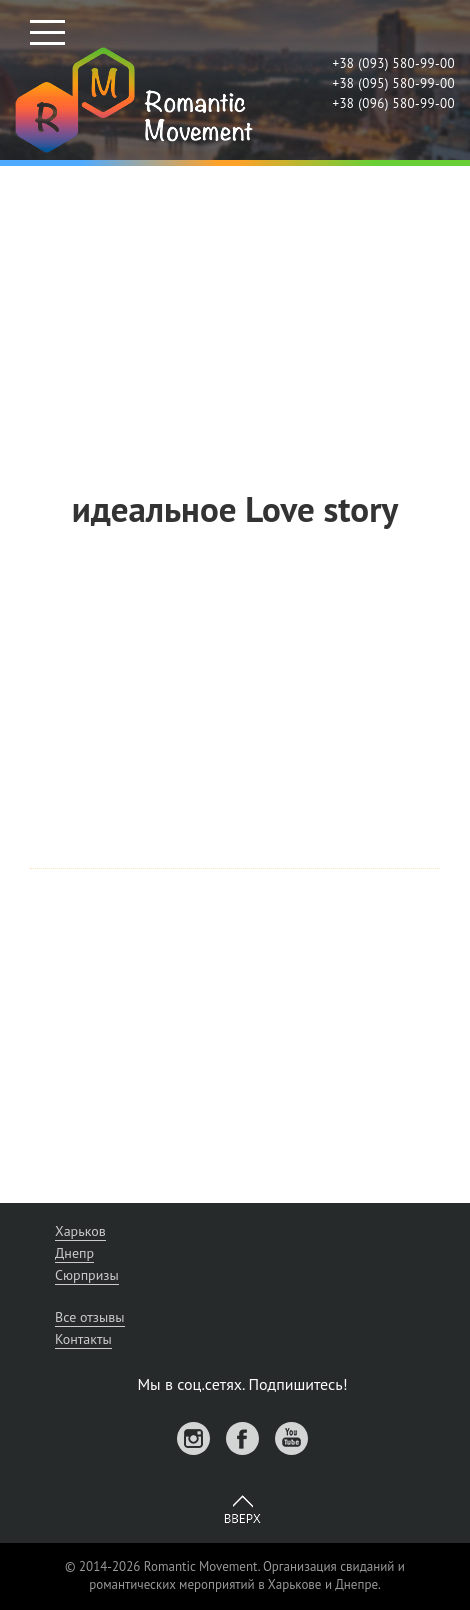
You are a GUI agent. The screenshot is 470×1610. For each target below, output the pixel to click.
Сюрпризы (87, 1275)
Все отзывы (90, 1317)
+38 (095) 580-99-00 (393, 83)
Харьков (80, 1231)
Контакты (83, 1339)
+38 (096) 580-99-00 (393, 103)
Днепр (74, 1253)
